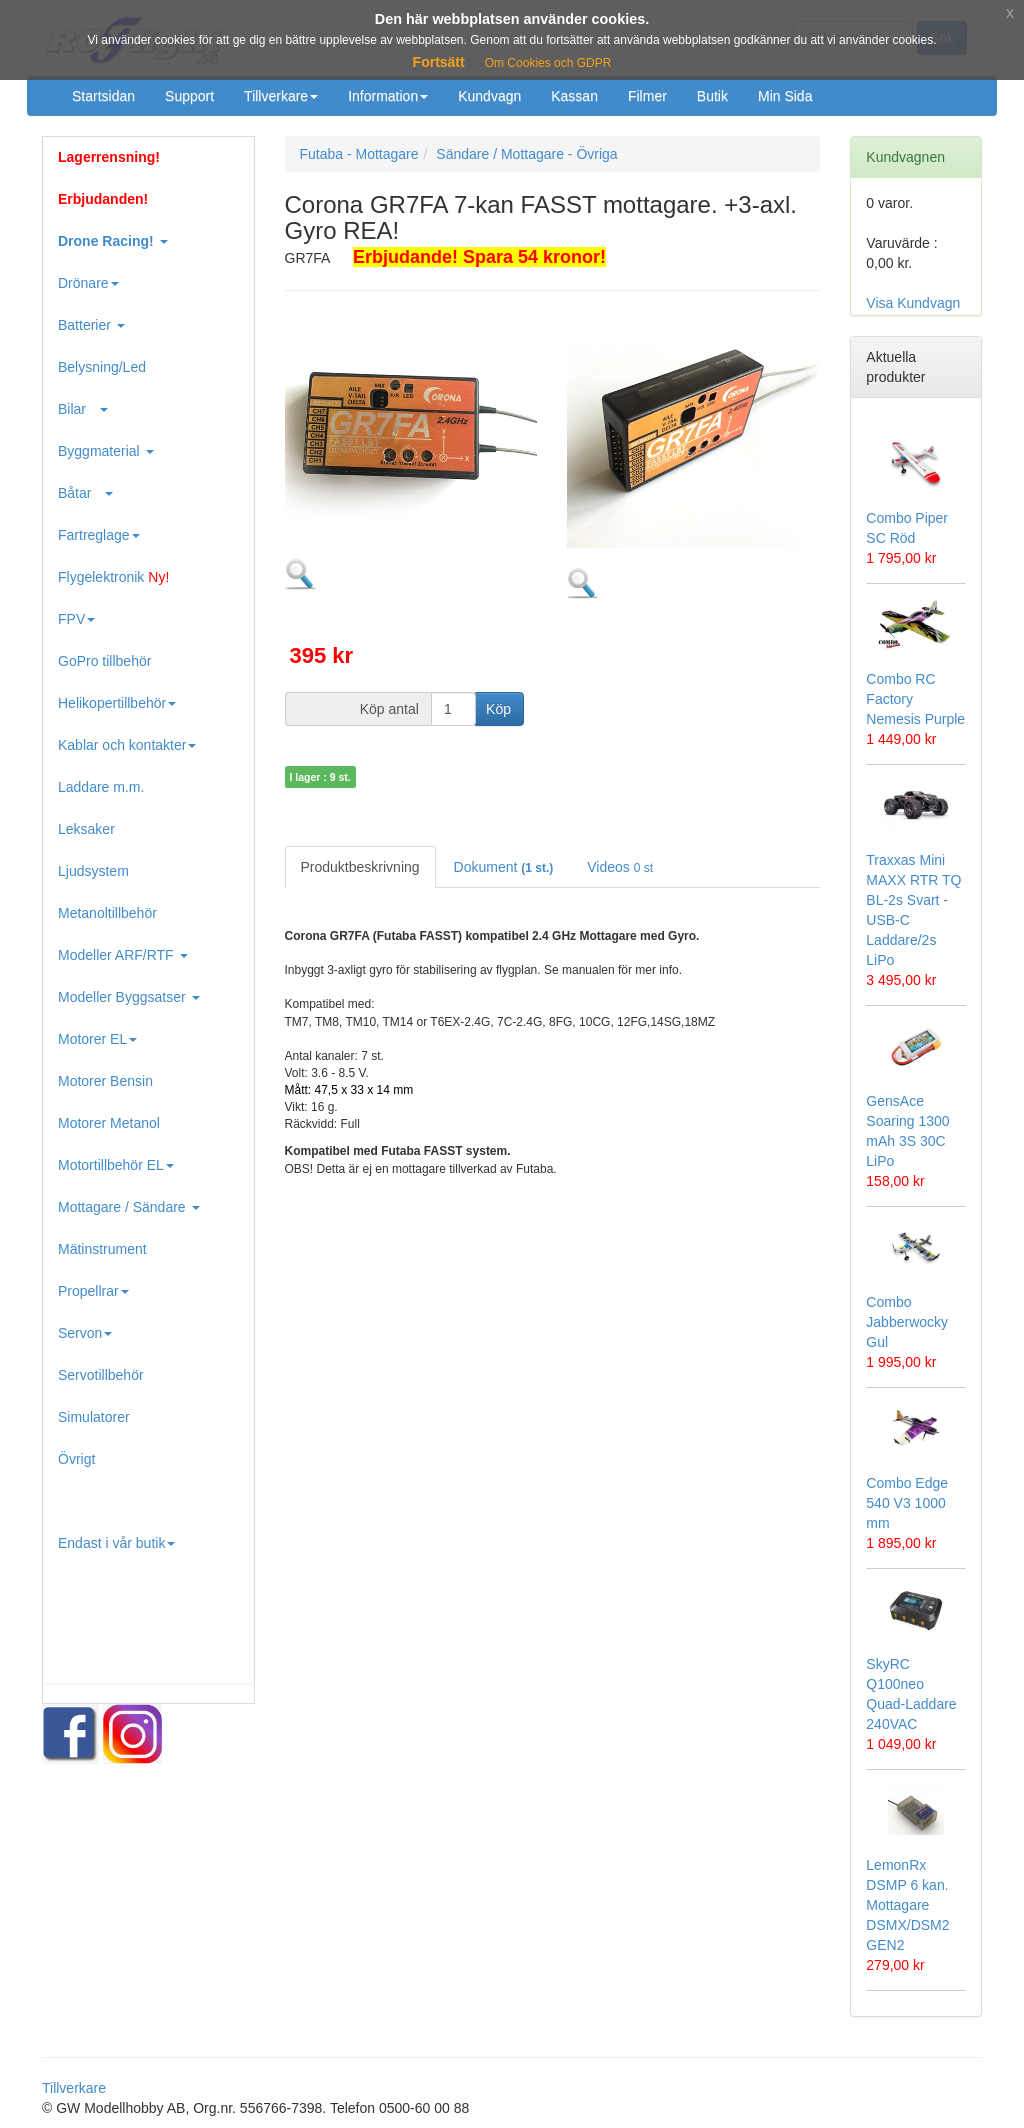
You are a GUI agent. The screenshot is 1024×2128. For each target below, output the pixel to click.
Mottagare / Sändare (129, 1207)
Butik (712, 96)
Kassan (574, 96)
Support (189, 96)
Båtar (85, 493)
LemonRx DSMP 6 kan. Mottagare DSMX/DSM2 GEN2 (907, 1905)
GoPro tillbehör (104, 661)
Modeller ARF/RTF (123, 955)
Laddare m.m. (101, 787)
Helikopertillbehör (117, 703)
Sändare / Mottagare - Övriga (526, 154)
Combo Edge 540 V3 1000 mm (907, 1503)
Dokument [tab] (504, 867)
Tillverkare (281, 96)
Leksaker (86, 829)
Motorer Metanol (109, 1123)
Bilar (83, 409)
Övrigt (76, 1459)
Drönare (88, 283)
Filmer (647, 96)
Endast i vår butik (116, 1543)
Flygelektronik (113, 577)
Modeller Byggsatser (129, 997)
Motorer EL (97, 1039)
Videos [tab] (620, 867)
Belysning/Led (102, 367)
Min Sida (785, 96)
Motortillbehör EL (116, 1165)
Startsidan (103, 96)
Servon (85, 1333)
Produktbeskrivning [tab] (360, 867)
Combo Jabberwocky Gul (907, 1322)
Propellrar (93, 1291)
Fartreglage (99, 535)
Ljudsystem (93, 871)
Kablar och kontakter (127, 745)
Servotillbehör (101, 1375)
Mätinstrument (102, 1249)
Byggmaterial (106, 451)
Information (388, 96)
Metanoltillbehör (107, 913)
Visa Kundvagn (913, 303)
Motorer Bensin (105, 1081)
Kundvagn (489, 96)
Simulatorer (94, 1417)
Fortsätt (439, 62)
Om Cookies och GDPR (548, 63)
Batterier (91, 325)
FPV (76, 619)
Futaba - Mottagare (359, 154)
